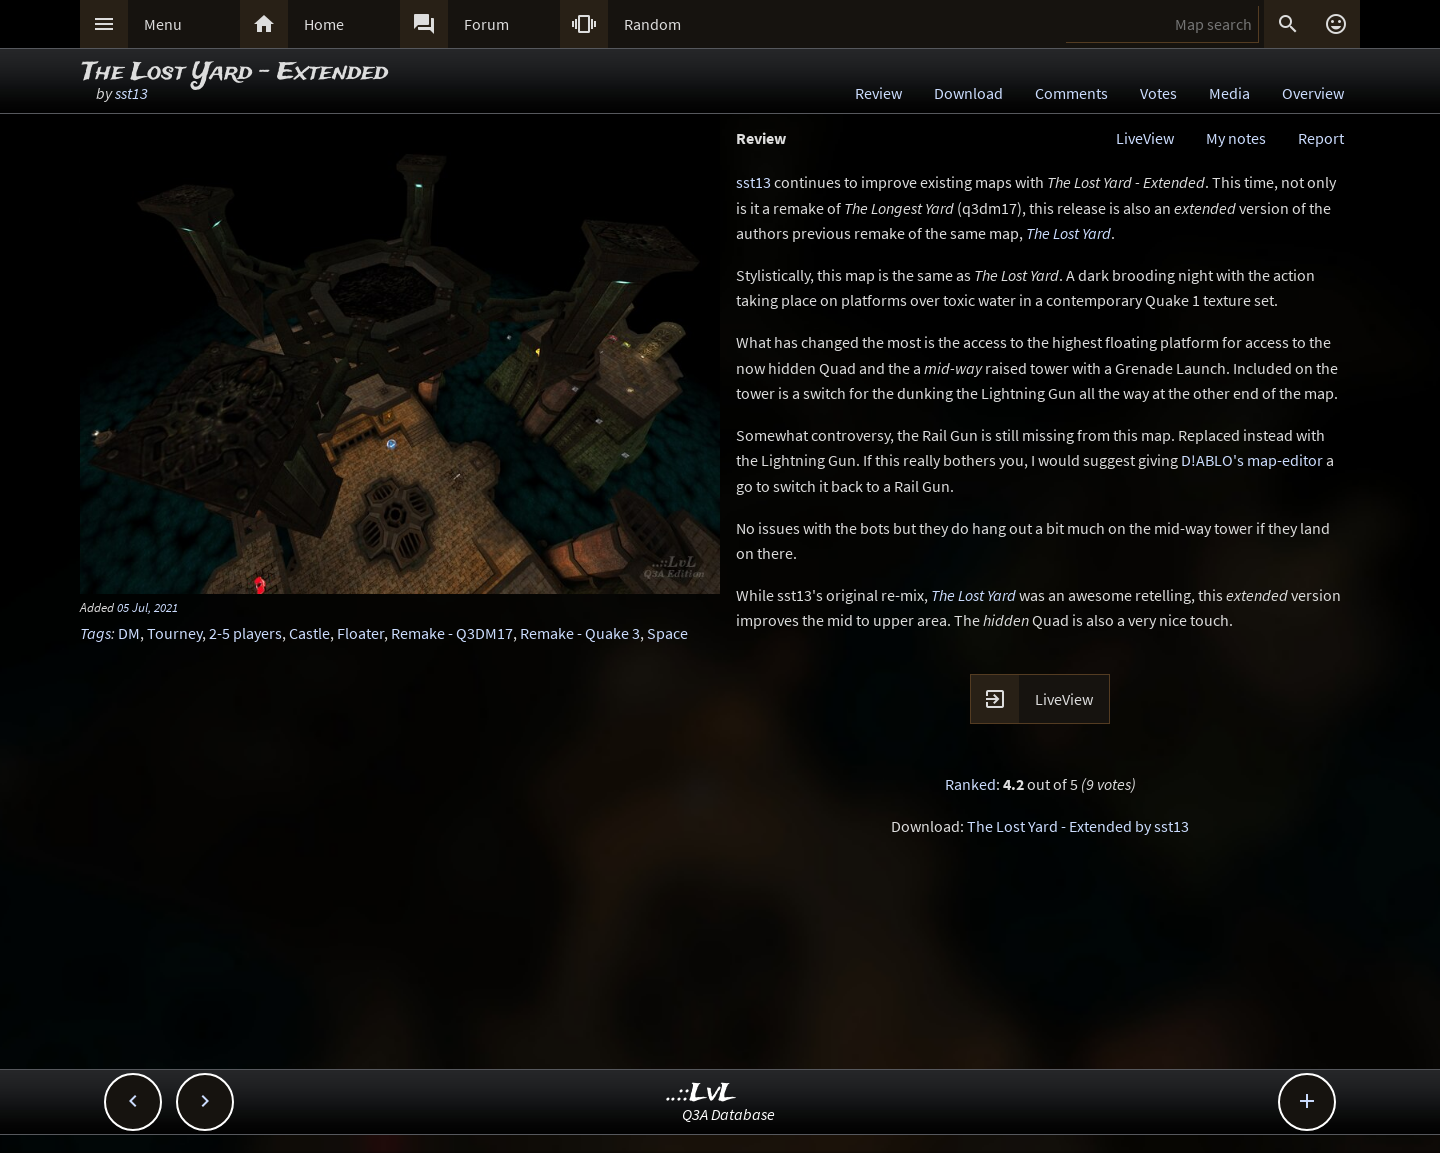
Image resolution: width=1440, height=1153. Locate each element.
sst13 (131, 93)
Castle (309, 633)
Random (652, 24)
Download (968, 93)
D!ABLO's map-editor (1252, 460)
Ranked (970, 784)
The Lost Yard (1068, 233)
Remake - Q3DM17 (452, 633)
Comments (1071, 93)
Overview (1313, 93)
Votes (1158, 93)
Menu (163, 24)
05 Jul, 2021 (147, 607)
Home (324, 24)
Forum (486, 24)
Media (1229, 93)
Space (667, 633)
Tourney (174, 633)
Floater (360, 633)
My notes (1236, 138)
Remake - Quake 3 (580, 633)
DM (129, 633)
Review (878, 93)
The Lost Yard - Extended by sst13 (1078, 826)
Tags (95, 633)
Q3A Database (728, 1114)
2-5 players (245, 633)
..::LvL (701, 1093)
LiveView (1145, 138)
